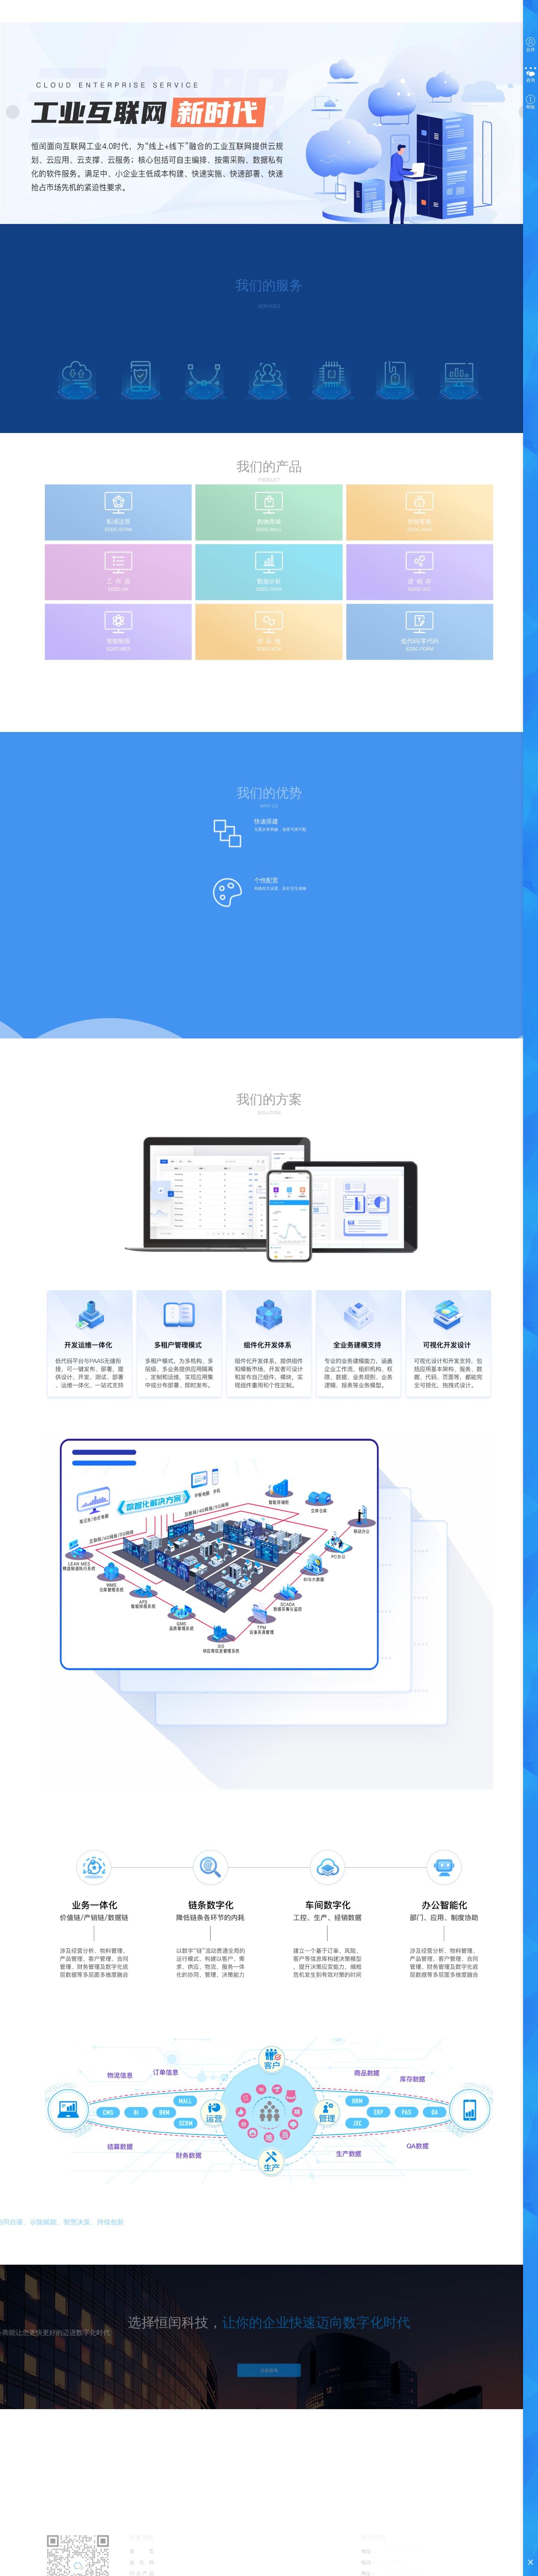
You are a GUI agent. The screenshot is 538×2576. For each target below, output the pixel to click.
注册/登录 (375, 12)
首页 (106, 12)
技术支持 (272, 12)
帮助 (530, 102)
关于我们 (306, 12)
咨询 (530, 74)
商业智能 (206, 12)
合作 (530, 44)
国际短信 (239, 12)
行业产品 (173, 12)
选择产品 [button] (341, 12)
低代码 (139, 12)
